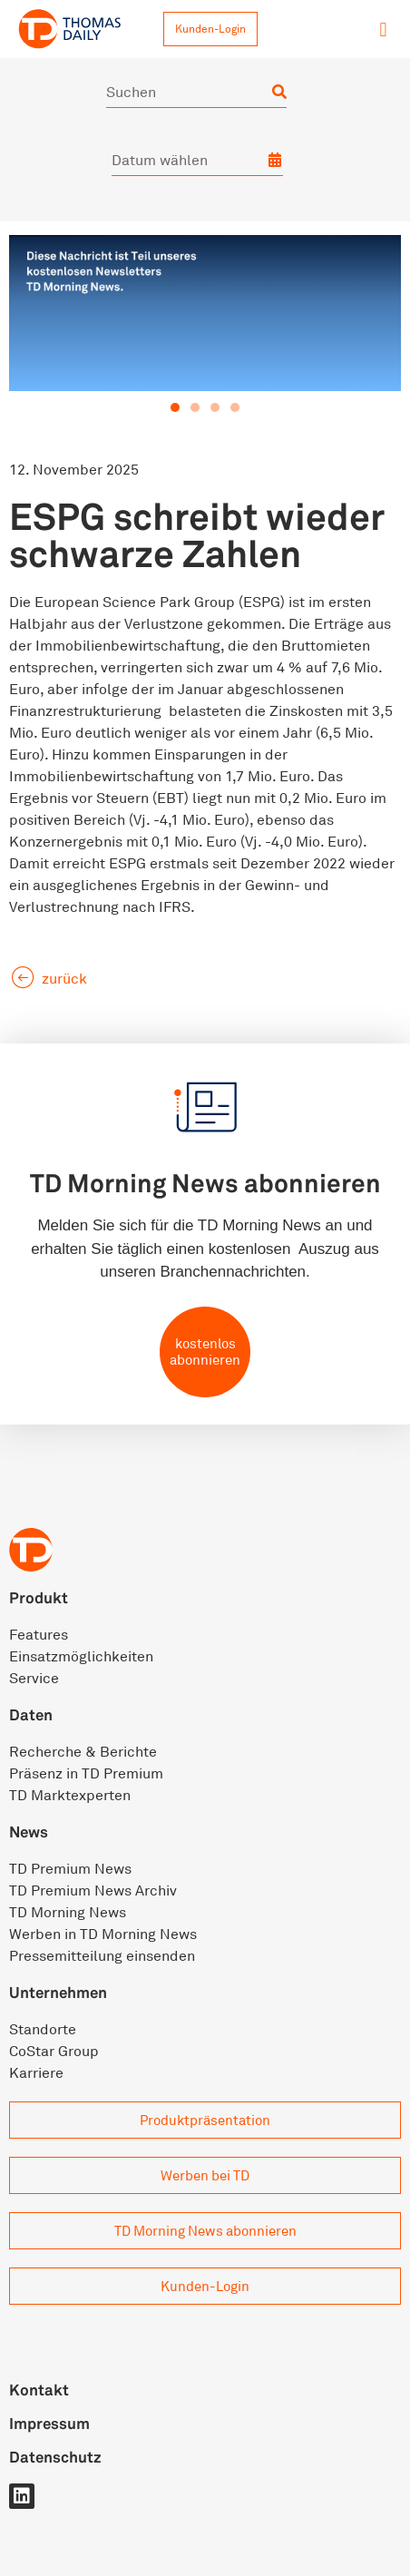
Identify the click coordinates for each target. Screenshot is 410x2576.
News (28, 1831)
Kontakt (39, 2389)
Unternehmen (58, 1992)
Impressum (49, 2423)
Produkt (38, 1597)
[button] (383, 29)
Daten (31, 1714)
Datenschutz (55, 2456)
